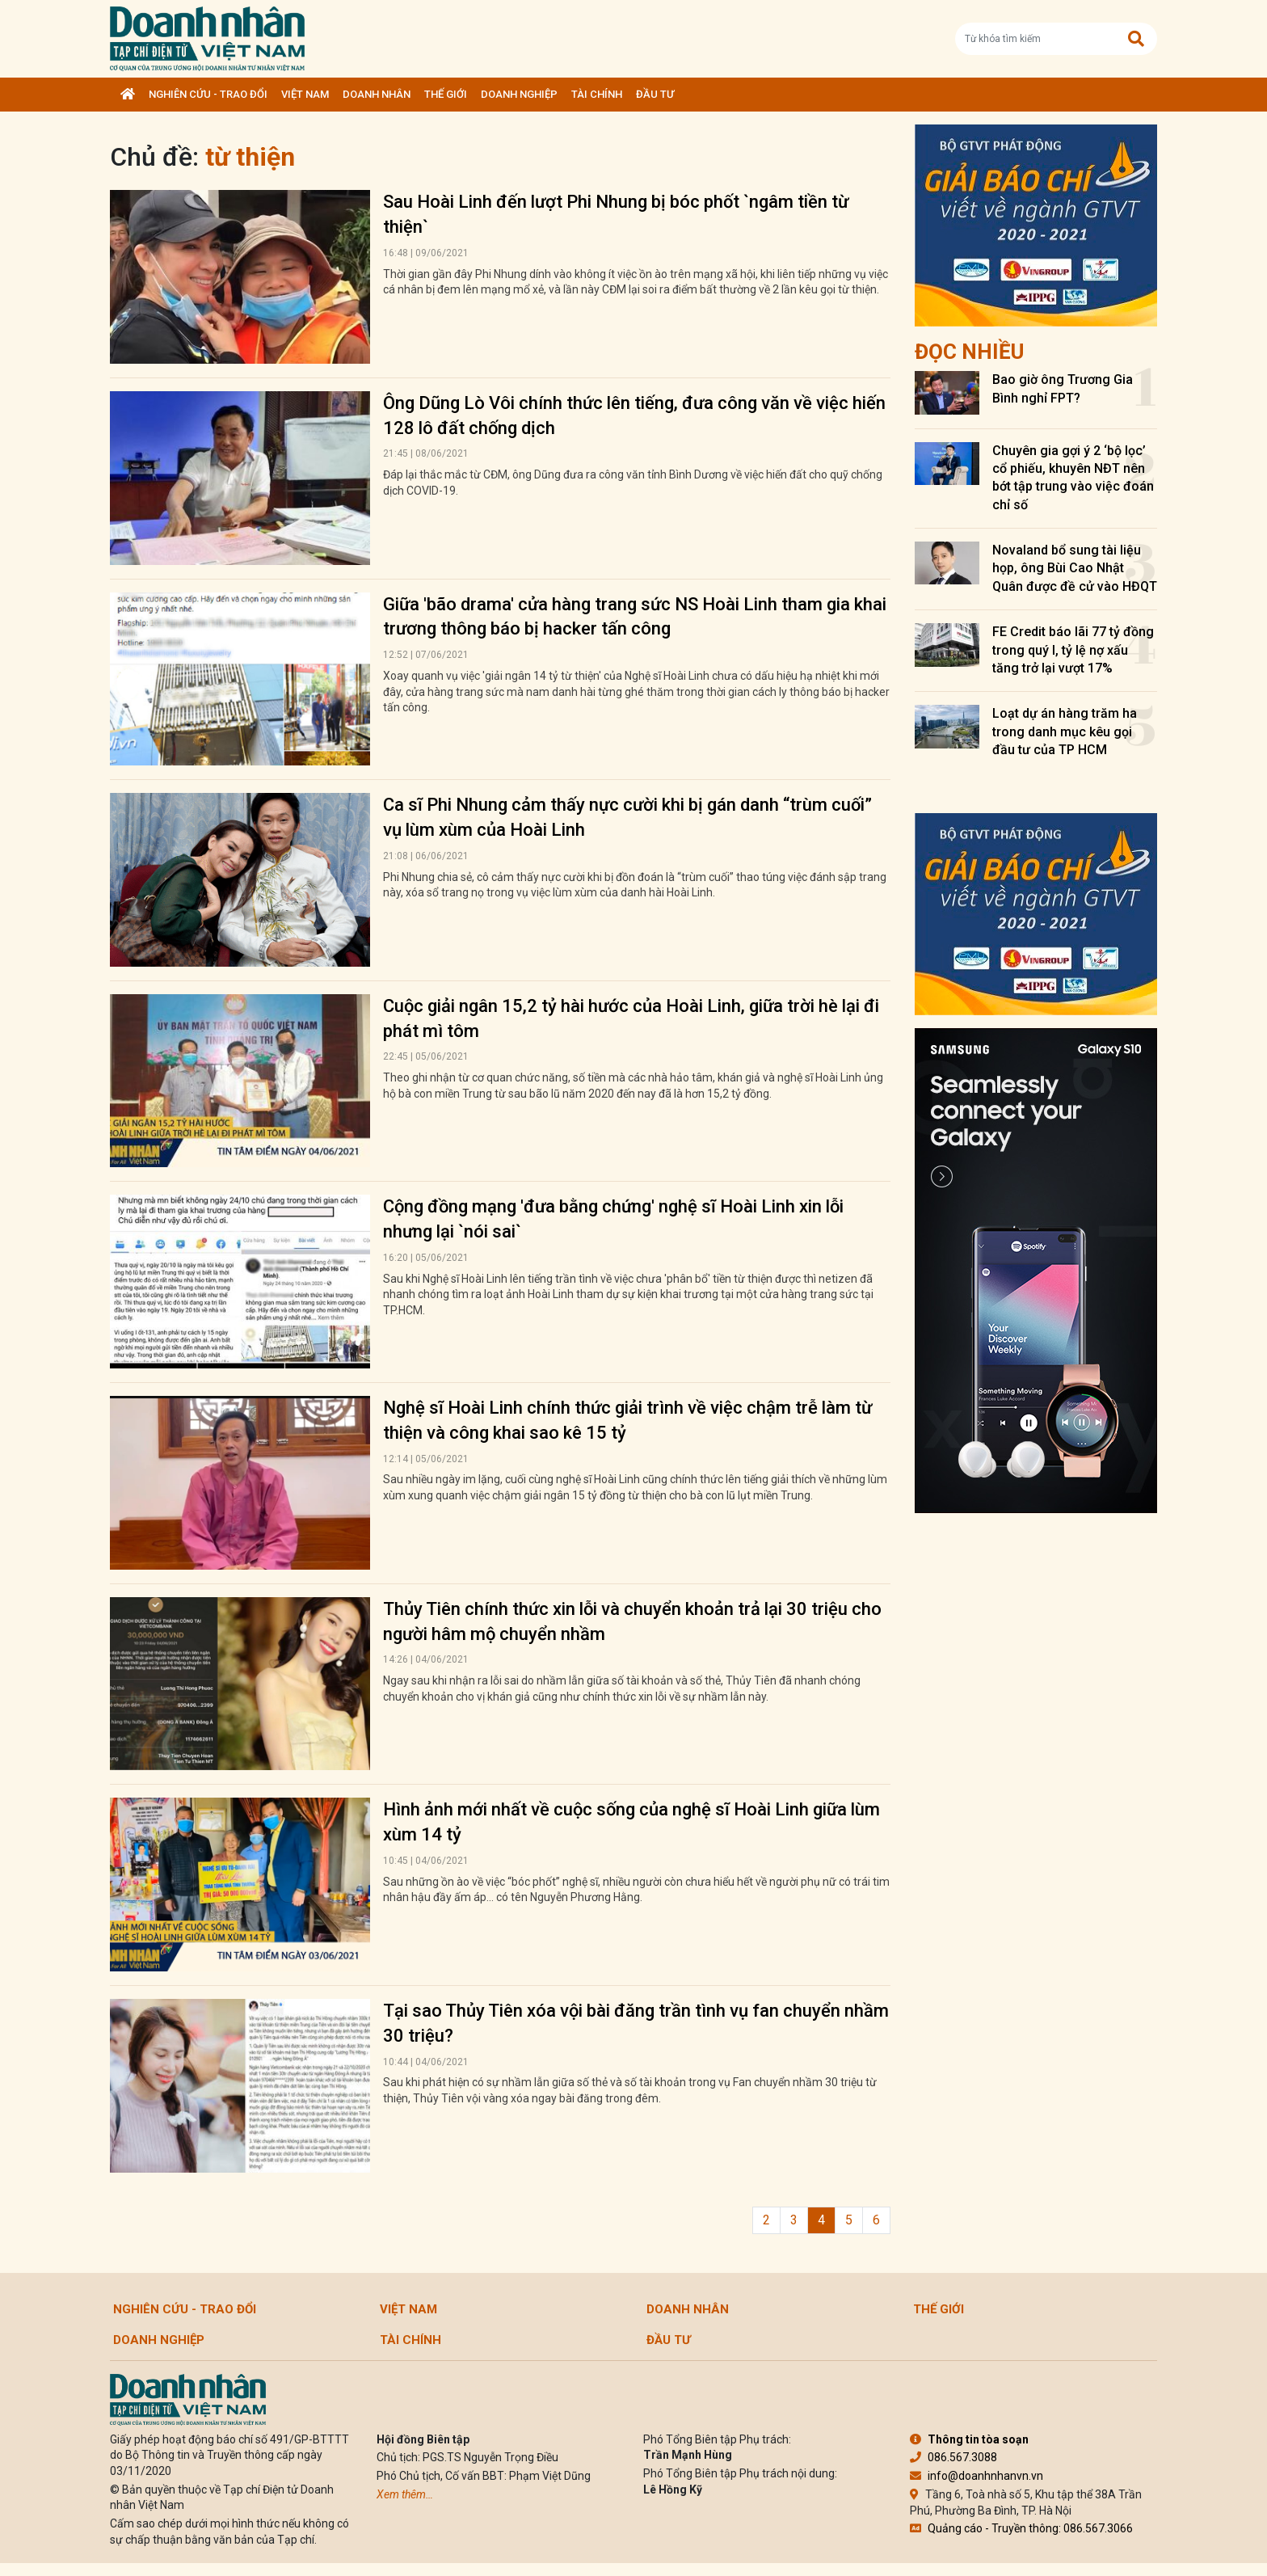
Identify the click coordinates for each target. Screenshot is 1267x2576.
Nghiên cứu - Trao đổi (208, 94)
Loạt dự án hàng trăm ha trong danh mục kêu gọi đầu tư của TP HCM (1064, 731)
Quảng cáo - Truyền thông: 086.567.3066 (1021, 2528)
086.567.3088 (953, 2457)
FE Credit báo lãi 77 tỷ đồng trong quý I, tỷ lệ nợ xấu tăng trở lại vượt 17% (1073, 650)
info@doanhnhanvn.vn (976, 2475)
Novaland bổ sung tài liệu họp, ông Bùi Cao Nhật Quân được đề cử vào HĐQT (1074, 568)
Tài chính (596, 94)
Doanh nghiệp (519, 94)
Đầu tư (655, 94)
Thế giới (445, 94)
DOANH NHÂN (376, 94)
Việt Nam (305, 94)
